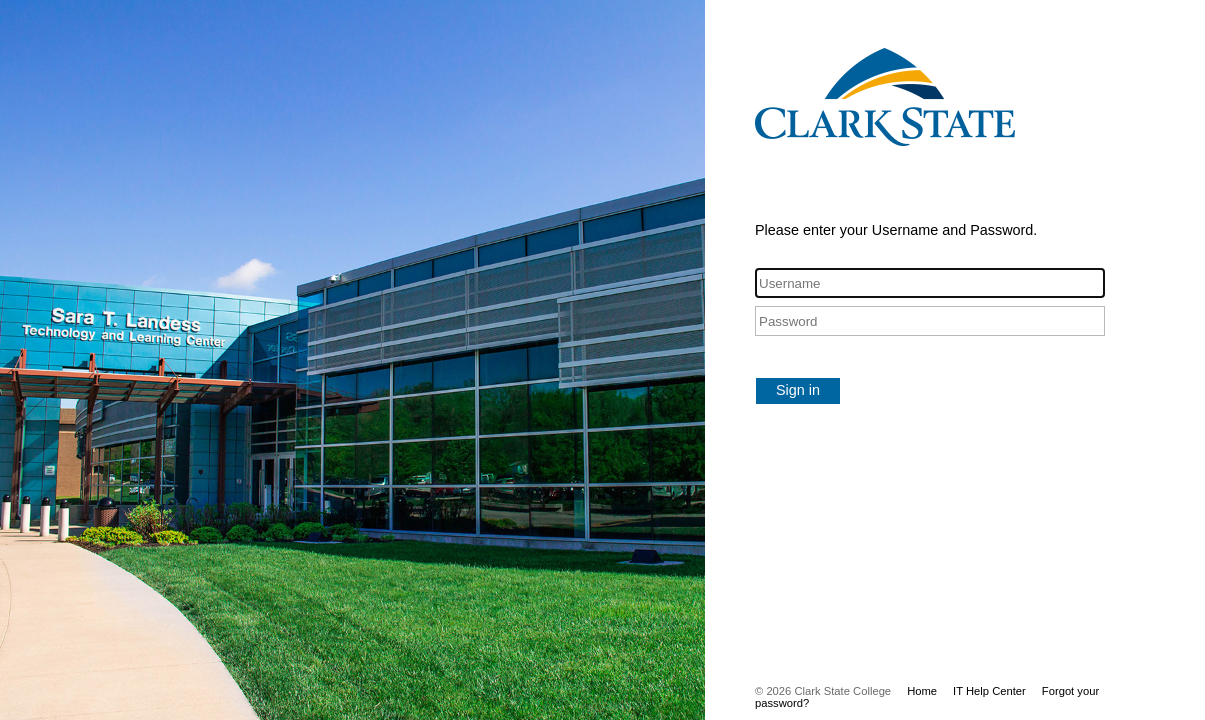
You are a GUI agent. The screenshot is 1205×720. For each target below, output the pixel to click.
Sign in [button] (798, 390)
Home (922, 691)
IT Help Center (989, 691)
